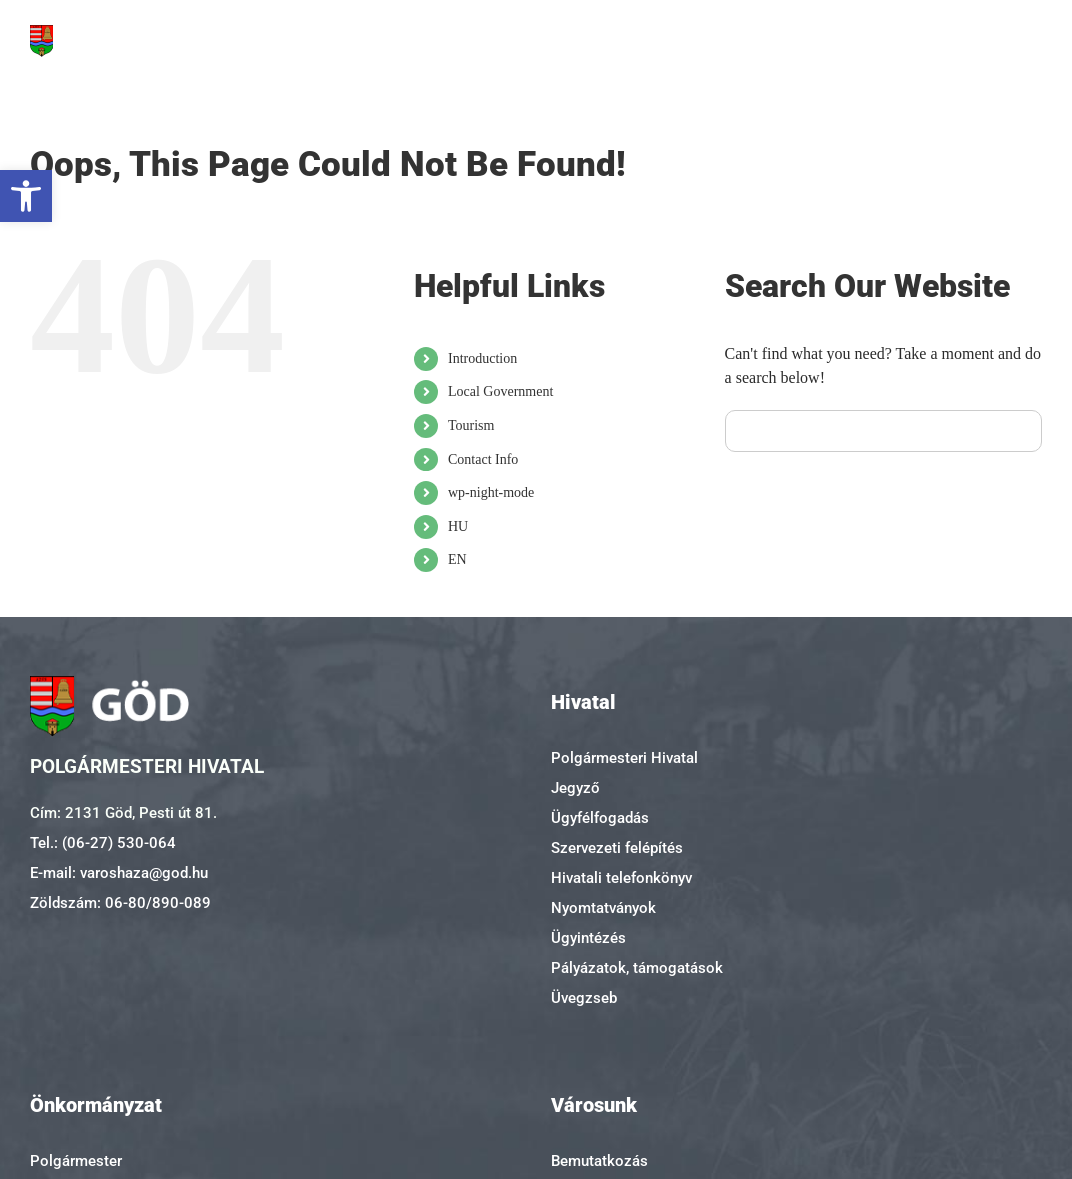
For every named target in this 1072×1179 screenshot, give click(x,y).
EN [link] (457, 559)
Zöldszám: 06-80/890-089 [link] (120, 903)
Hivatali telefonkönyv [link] (621, 878)
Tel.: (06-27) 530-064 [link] (103, 843)
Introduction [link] (482, 358)
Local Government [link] (500, 391)
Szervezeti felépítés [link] (617, 848)
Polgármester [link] (76, 1161)
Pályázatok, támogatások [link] (637, 968)
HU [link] (458, 526)
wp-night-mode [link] (491, 492)
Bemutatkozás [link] (599, 1161)
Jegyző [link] (575, 788)
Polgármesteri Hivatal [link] (624, 758)
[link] (26, 196)
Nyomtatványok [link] (603, 908)
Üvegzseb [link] (584, 998)
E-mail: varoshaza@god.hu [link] (119, 873)
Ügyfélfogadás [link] (600, 818)
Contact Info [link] (483, 459)
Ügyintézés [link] (588, 938)
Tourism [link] (471, 425)
